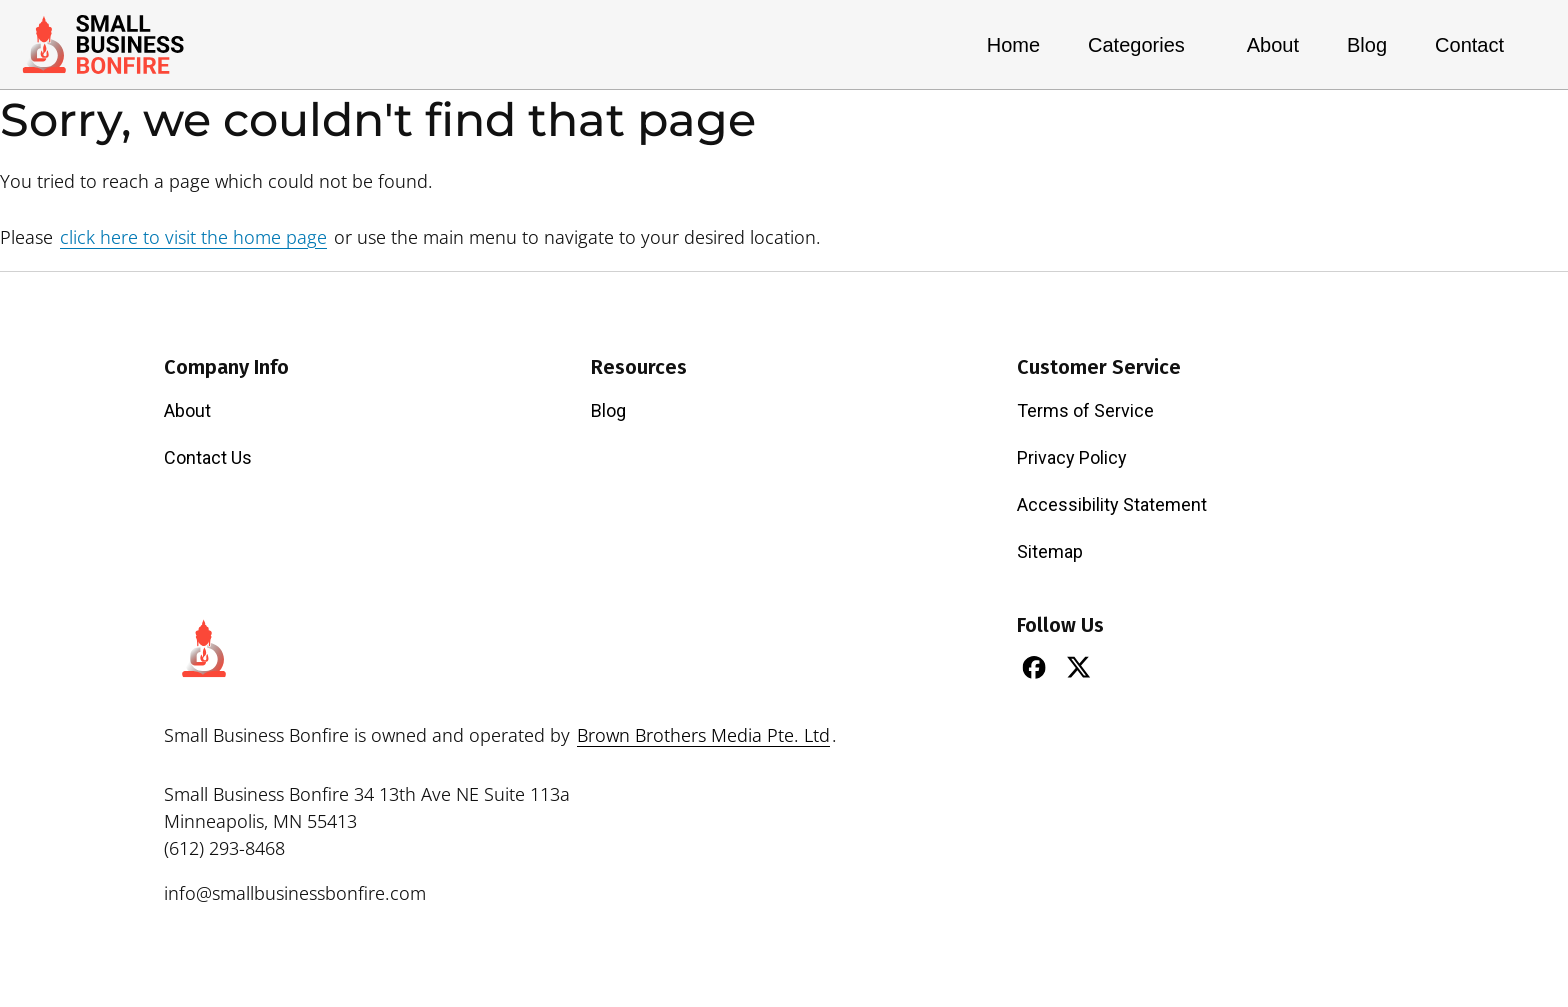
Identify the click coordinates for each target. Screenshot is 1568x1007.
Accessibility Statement (1112, 504)
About (1273, 45)
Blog (1367, 45)
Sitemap (1050, 551)
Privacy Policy (1072, 457)
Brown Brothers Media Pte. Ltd (703, 735)
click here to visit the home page (193, 237)
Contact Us (208, 457)
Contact (1469, 45)
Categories (1143, 45)
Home (1013, 45)
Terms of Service (1085, 410)
